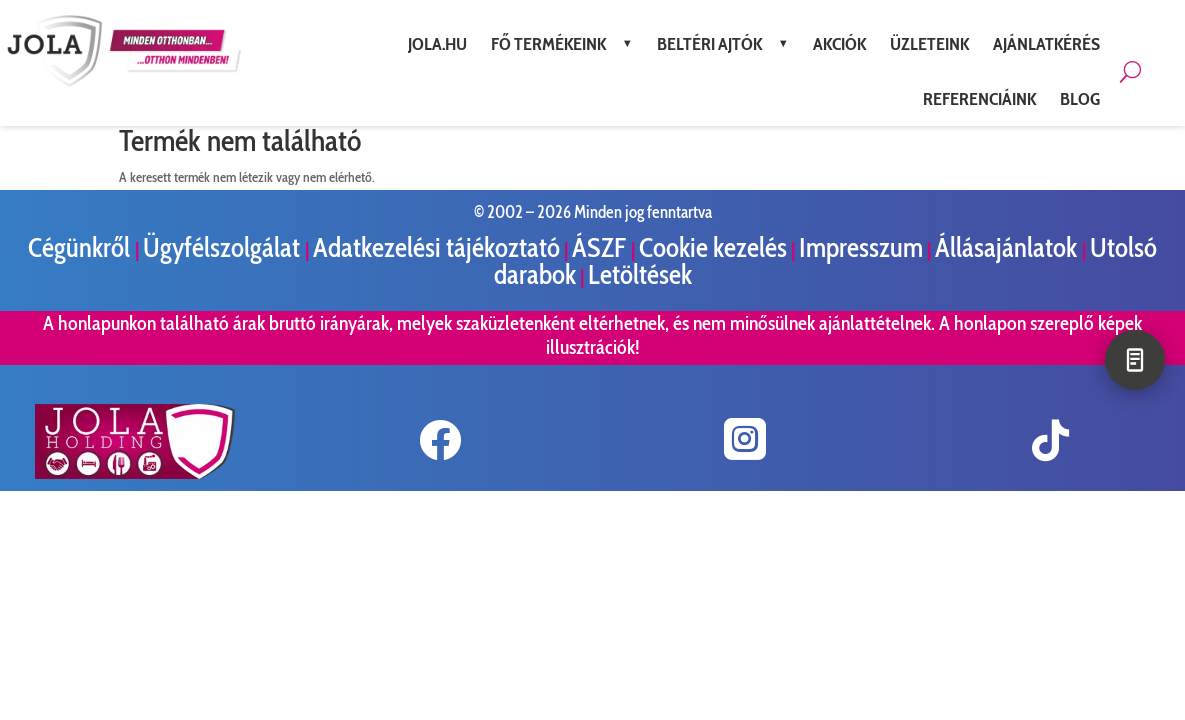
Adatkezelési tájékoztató (436, 247)
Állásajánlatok (1008, 247)
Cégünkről (81, 247)
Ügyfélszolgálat (224, 247)
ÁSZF (601, 247)
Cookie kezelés (713, 247)
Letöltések (640, 274)
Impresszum (861, 247)
